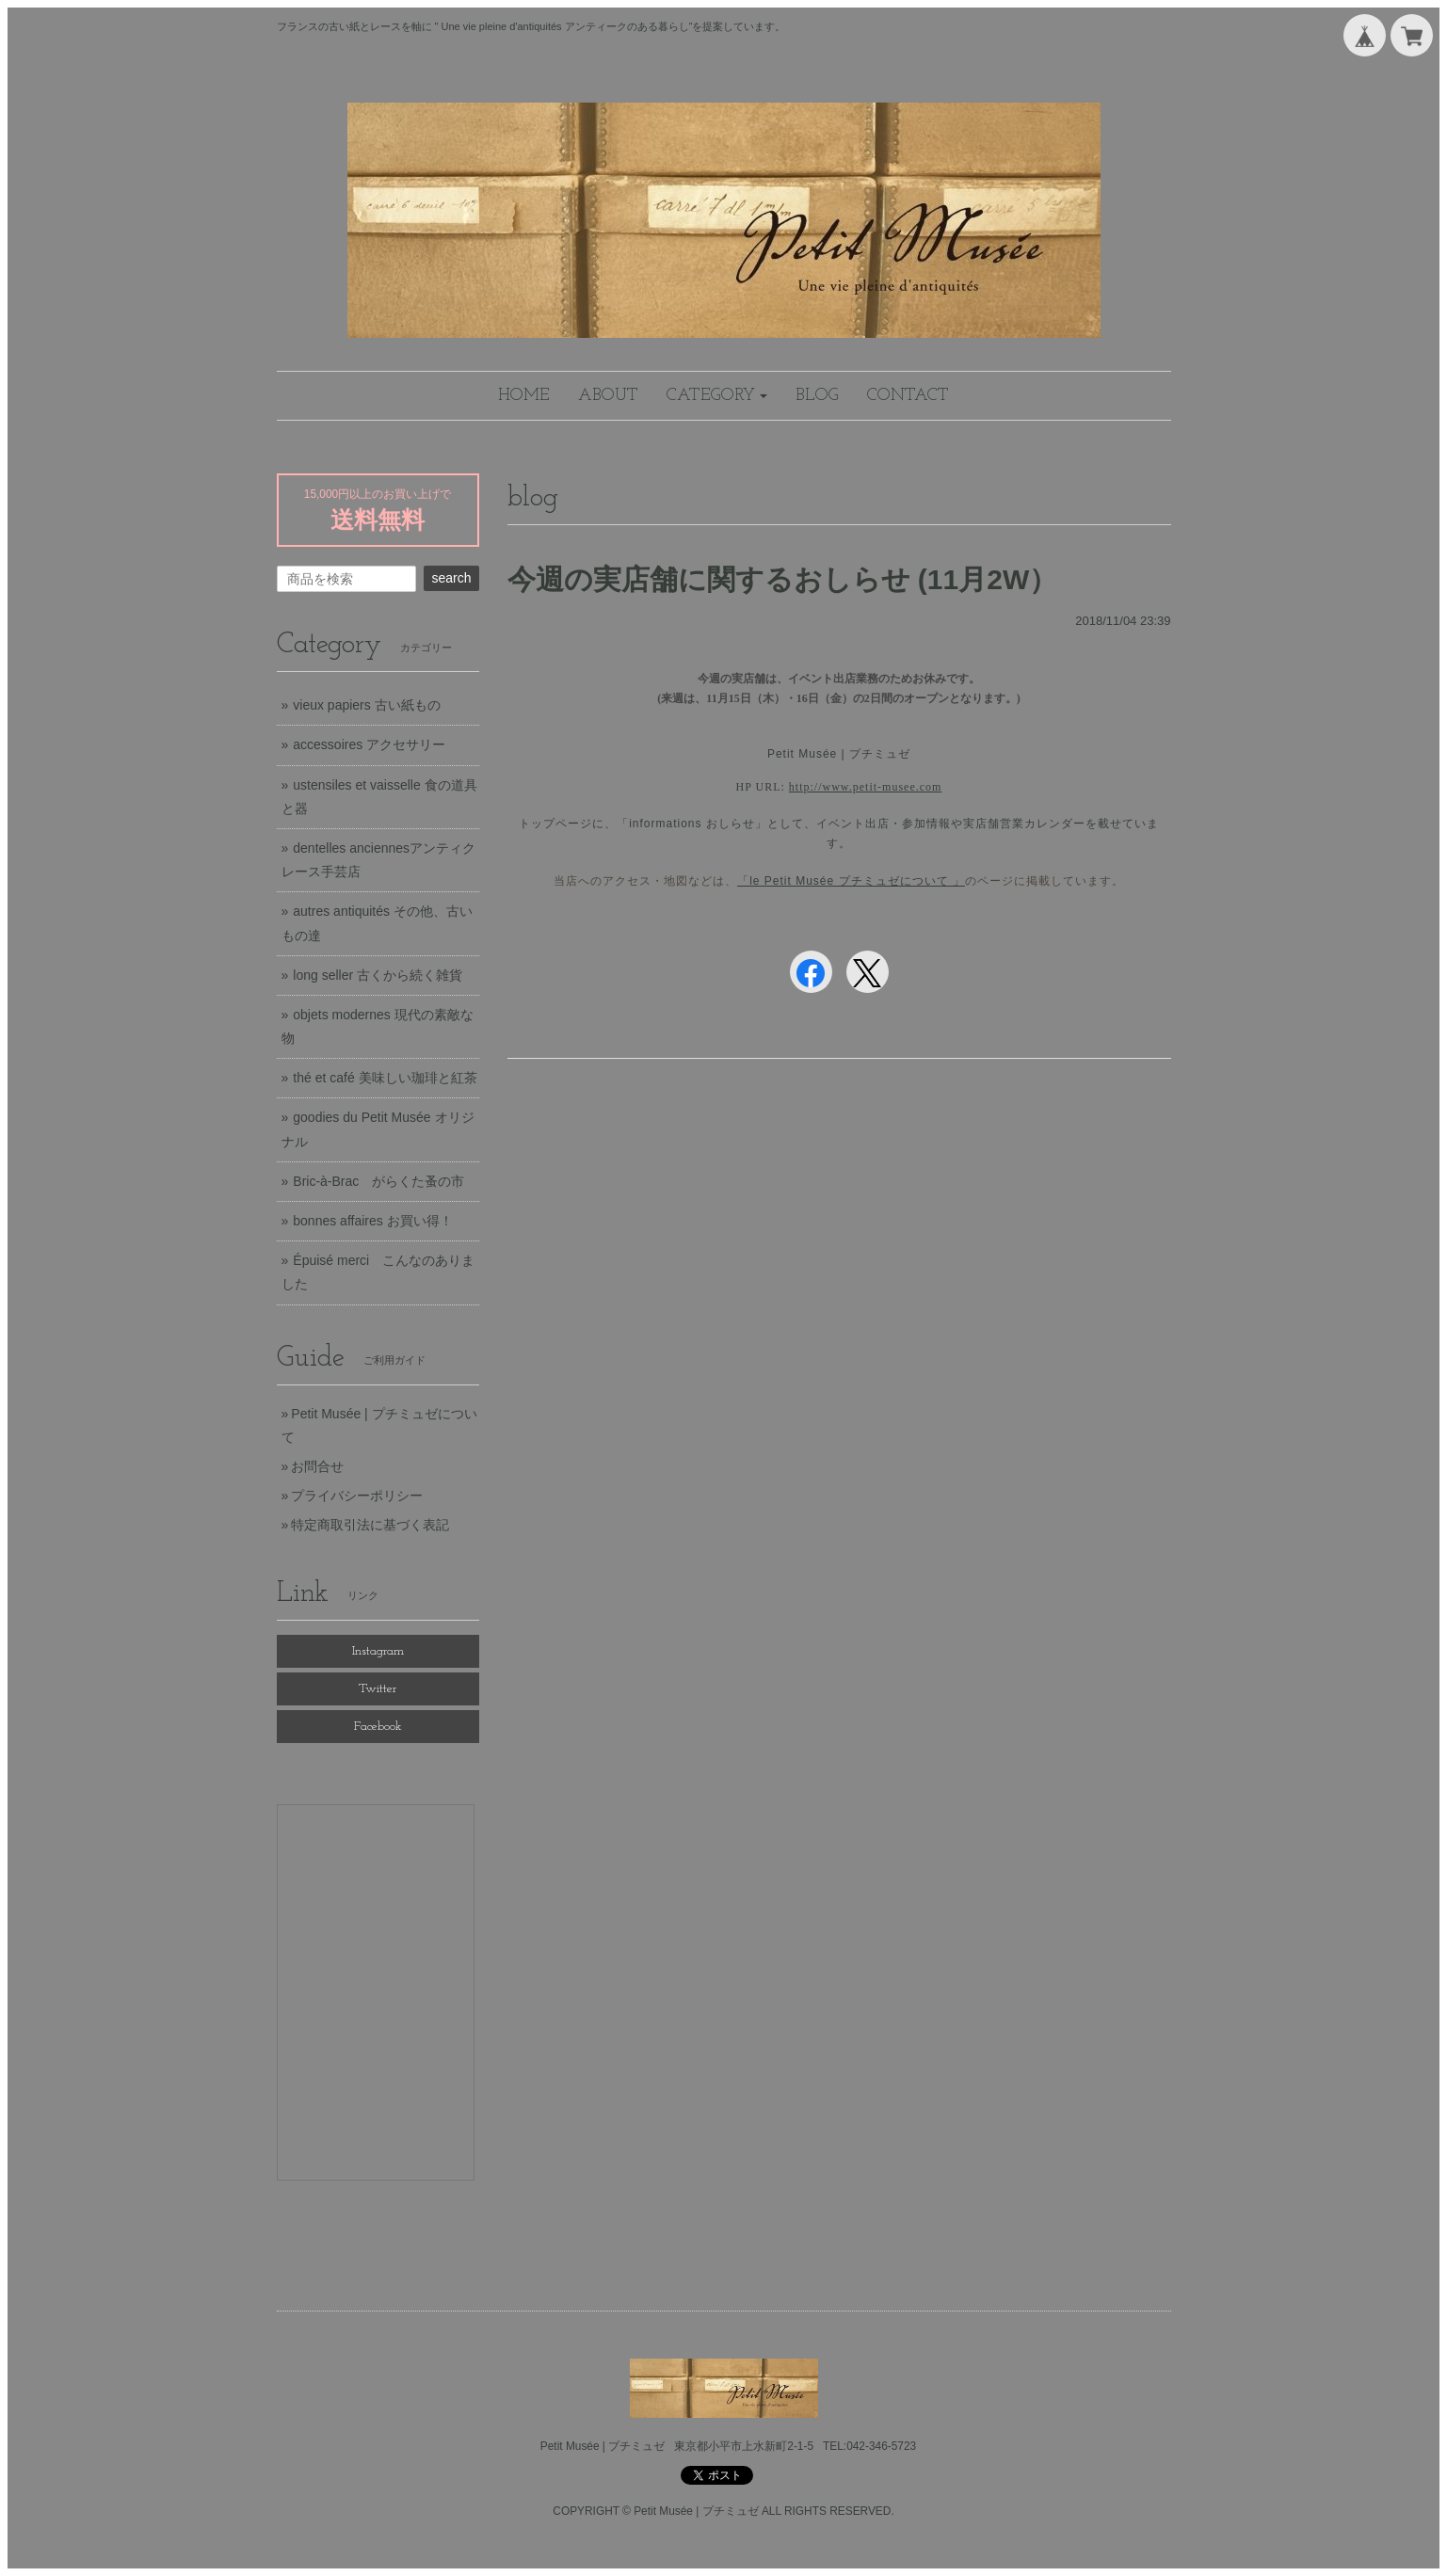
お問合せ (317, 1466)
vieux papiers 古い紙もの (366, 704)
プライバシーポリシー (357, 1495)
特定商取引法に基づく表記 (370, 1524)
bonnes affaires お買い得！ (372, 1220)
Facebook (378, 1727)
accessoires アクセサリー (369, 744)
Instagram (378, 1651)
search (451, 577)
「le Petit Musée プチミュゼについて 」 (851, 881)
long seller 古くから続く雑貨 (377, 975)
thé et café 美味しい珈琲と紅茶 (384, 1077)
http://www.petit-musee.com (865, 786)
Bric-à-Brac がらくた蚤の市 (378, 1181)
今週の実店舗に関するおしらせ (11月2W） (782, 579)
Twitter (377, 1689)
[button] (717, 396)
